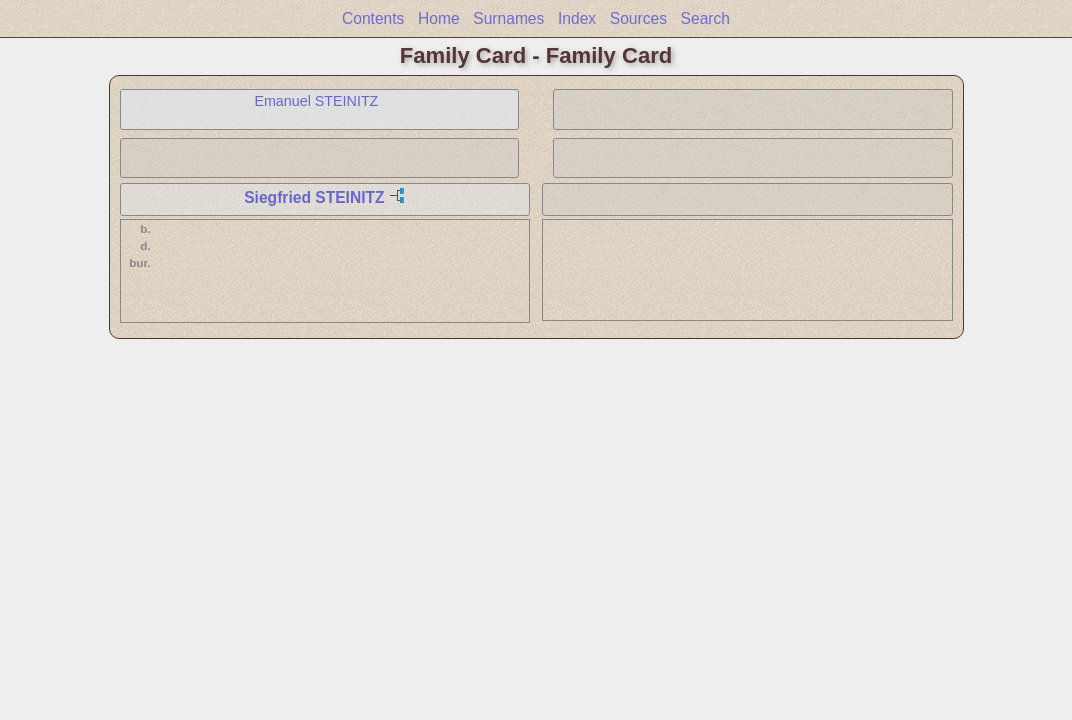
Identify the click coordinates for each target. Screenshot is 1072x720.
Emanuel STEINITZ (316, 101)
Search (705, 18)
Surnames (508, 18)
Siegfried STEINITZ (314, 197)
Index (577, 18)
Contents (373, 18)
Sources (638, 18)
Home (439, 18)
